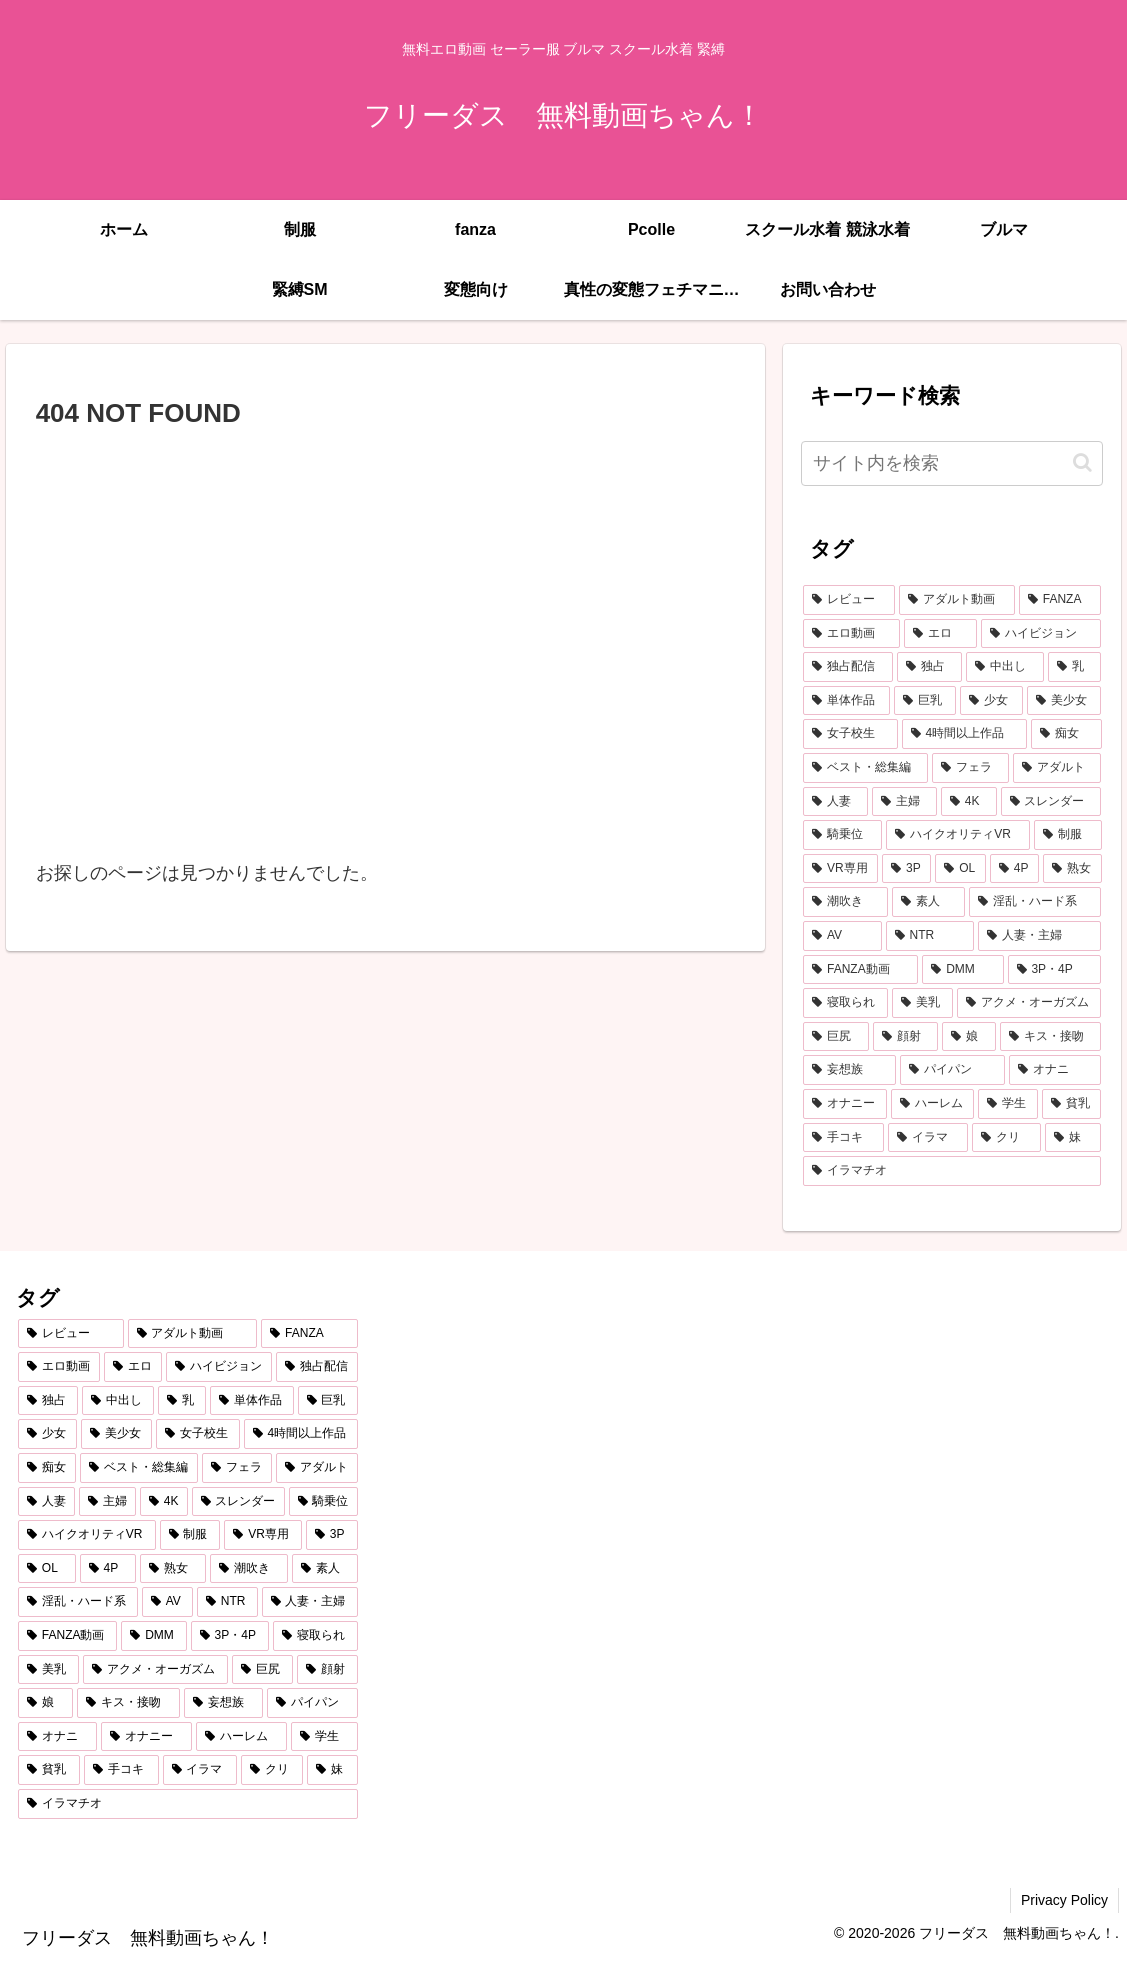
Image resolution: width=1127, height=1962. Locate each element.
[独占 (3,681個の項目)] (930, 667)
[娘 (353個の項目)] (969, 1037)
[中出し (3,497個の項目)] (1005, 667)
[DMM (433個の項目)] (962, 970)
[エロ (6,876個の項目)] (940, 634)
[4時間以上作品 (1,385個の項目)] (964, 734)
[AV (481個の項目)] (842, 936)
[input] (952, 463)
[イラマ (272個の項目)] (928, 1138)
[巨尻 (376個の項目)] (836, 1037)
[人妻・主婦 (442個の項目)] (1040, 936)
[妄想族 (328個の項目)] (849, 1070)
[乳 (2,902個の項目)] (1075, 667)
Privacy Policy (1064, 1900)
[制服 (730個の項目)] (1067, 835)
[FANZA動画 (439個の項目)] (860, 970)
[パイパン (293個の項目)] (952, 1070)
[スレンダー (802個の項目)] (1051, 802)
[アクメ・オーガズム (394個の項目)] (1029, 1003)
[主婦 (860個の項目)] (904, 802)
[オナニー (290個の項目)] (845, 1104)
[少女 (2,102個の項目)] (991, 701)
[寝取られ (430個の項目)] (845, 1003)
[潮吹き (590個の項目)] (845, 902)
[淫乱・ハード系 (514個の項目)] (1035, 902)
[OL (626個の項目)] (960, 869)
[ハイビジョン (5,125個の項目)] (1041, 634)
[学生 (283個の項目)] (1008, 1104)
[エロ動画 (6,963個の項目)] (851, 634)
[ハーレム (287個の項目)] (933, 1104)
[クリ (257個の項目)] (1006, 1138)
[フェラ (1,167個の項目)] (970, 768)
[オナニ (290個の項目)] (1055, 1070)
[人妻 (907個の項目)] (835, 802)
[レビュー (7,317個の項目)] (849, 600)
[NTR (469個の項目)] (930, 936)
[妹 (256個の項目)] (1073, 1138)
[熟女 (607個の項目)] (1072, 869)
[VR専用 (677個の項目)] (840, 869)
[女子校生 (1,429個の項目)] (850, 734)
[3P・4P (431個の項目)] (1055, 970)
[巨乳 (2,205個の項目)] (925, 701)
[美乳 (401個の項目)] (922, 1003)
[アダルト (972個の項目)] (1057, 768)
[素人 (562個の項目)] (928, 902)
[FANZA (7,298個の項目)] (1060, 600)
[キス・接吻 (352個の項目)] (1051, 1037)
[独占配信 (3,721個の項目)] (848, 667)
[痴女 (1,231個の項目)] (1066, 734)
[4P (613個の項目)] (1014, 869)
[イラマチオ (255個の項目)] (952, 1171)
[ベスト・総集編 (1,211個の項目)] (865, 768)
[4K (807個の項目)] (969, 802)
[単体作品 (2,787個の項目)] (846, 701)
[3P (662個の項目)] (906, 869)
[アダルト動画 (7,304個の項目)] (957, 600)
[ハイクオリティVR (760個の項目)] (958, 835)
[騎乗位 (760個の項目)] (842, 835)
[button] (1082, 462)
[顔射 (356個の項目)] (906, 1037)
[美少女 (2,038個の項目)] (1064, 701)
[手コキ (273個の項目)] (843, 1138)
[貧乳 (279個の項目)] (1072, 1104)
